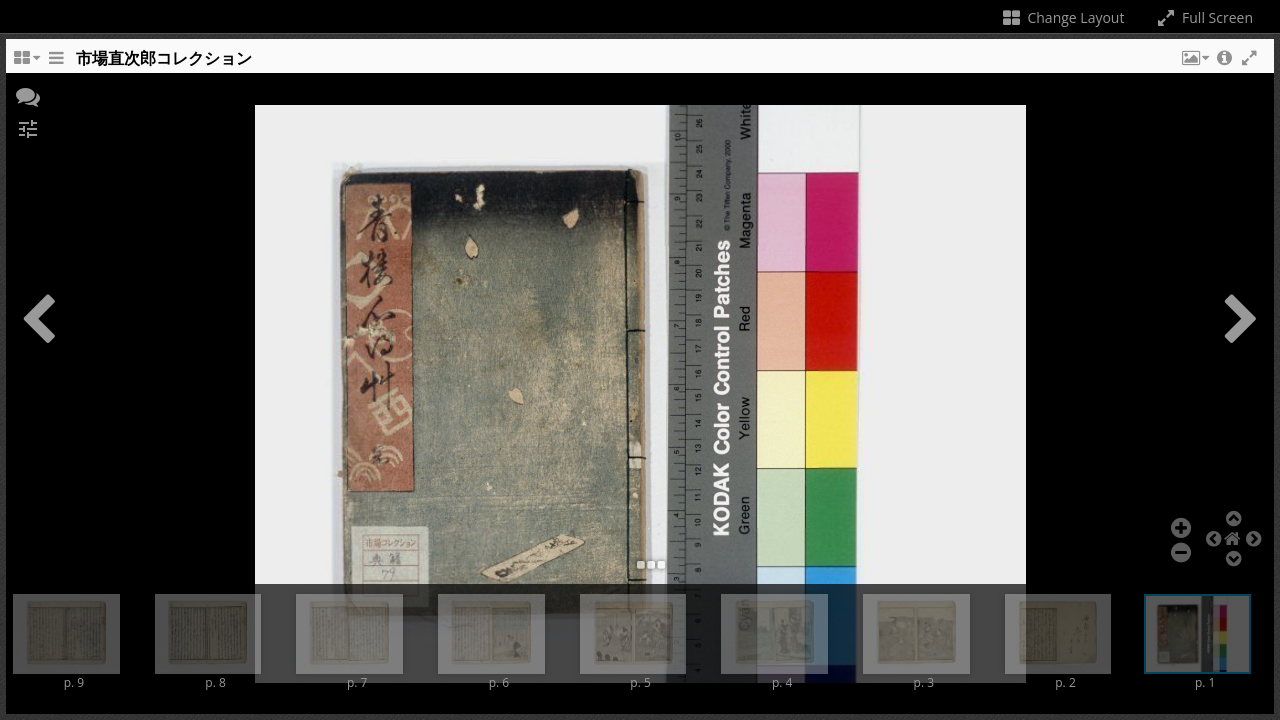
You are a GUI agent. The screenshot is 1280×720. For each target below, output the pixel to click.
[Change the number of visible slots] (26, 63)
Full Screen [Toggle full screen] (1203, 17)
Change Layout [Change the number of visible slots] (1062, 17)
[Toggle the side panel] (56, 63)
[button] (1194, 63)
